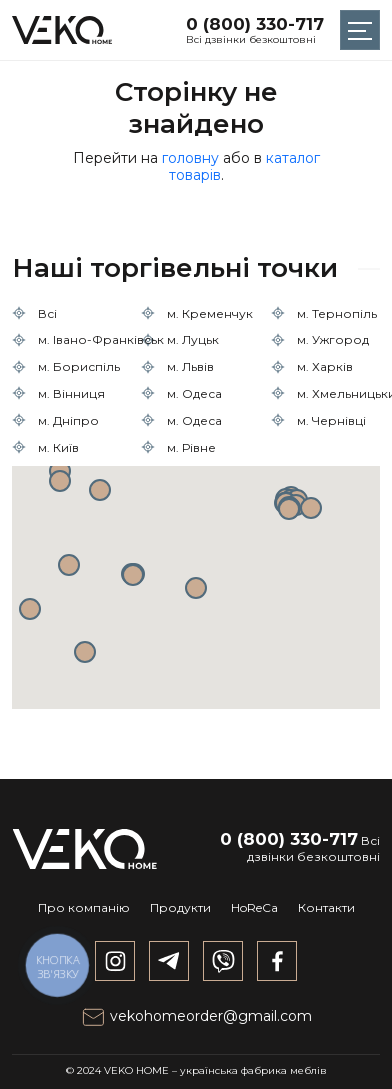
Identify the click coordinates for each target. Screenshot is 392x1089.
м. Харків (325, 366)
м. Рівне (191, 447)
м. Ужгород (333, 339)
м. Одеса (194, 393)
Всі (47, 313)
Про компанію (84, 907)
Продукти (180, 907)
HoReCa (254, 907)
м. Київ (58, 447)
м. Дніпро (68, 420)
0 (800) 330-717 (255, 24)
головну (190, 158)
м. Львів (190, 366)
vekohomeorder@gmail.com (196, 1016)
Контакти (326, 907)
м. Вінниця (71, 393)
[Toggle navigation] (360, 30)
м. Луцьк (193, 339)
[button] (196, 588)
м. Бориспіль (79, 366)
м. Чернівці (331, 420)
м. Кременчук (210, 313)
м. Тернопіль (337, 313)
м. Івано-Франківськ (101, 339)
